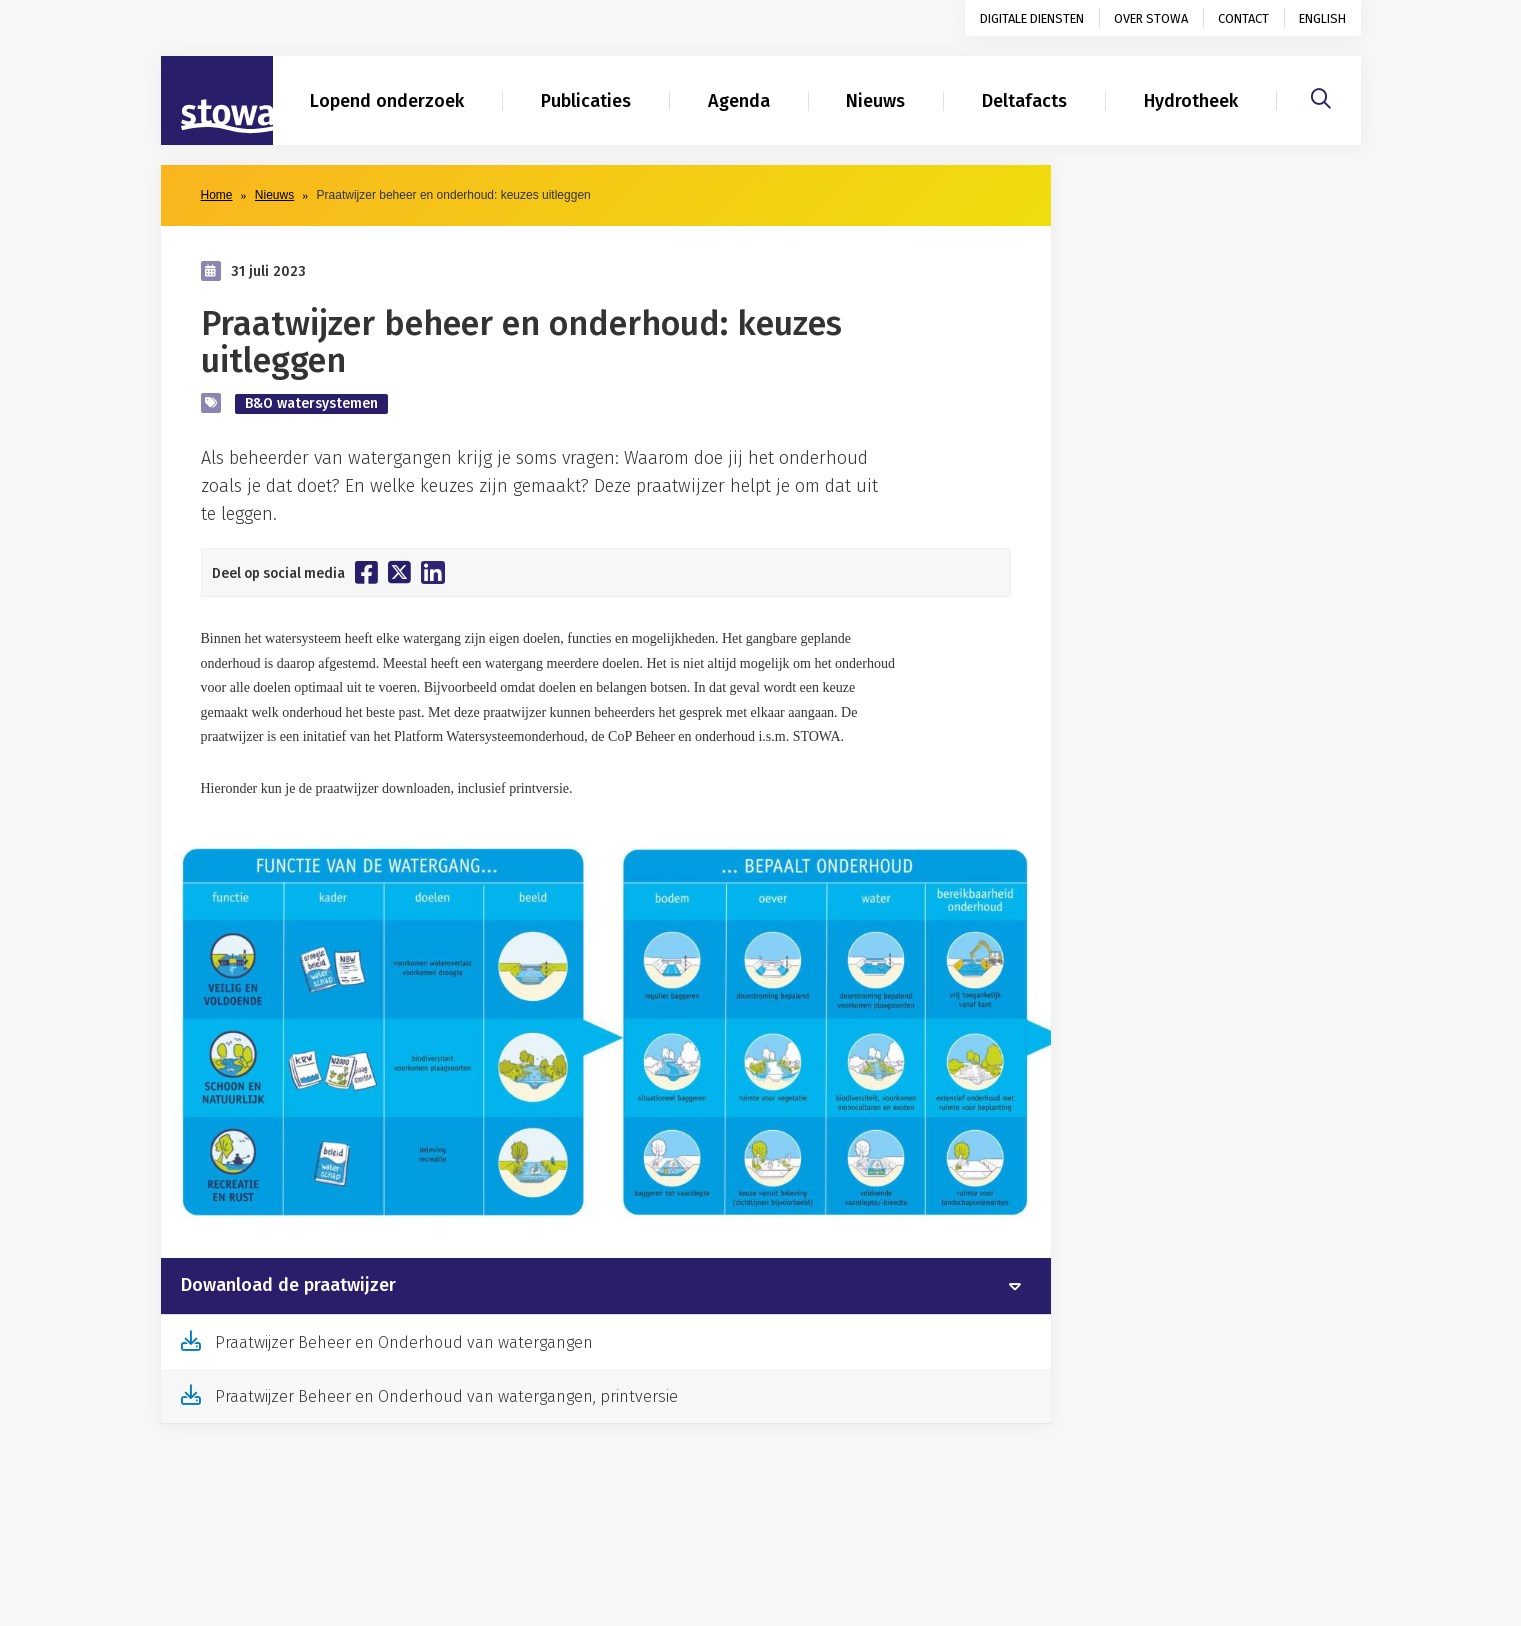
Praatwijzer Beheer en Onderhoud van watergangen (404, 1342)
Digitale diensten (1032, 18)
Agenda (739, 101)
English (1322, 18)
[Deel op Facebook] (366, 572)
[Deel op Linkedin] (433, 572)
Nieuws (875, 101)
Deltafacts (1024, 101)
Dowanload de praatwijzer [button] (288, 1286)
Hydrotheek (1191, 101)
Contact (1243, 18)
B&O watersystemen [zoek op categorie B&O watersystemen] (311, 403)
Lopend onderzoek (387, 101)
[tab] (606, 1286)
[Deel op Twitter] (399, 572)
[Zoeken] (1321, 96)
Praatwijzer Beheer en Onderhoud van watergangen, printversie (446, 1396)
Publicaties (586, 101)
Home (217, 195)
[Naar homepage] (217, 101)
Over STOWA (1151, 18)
